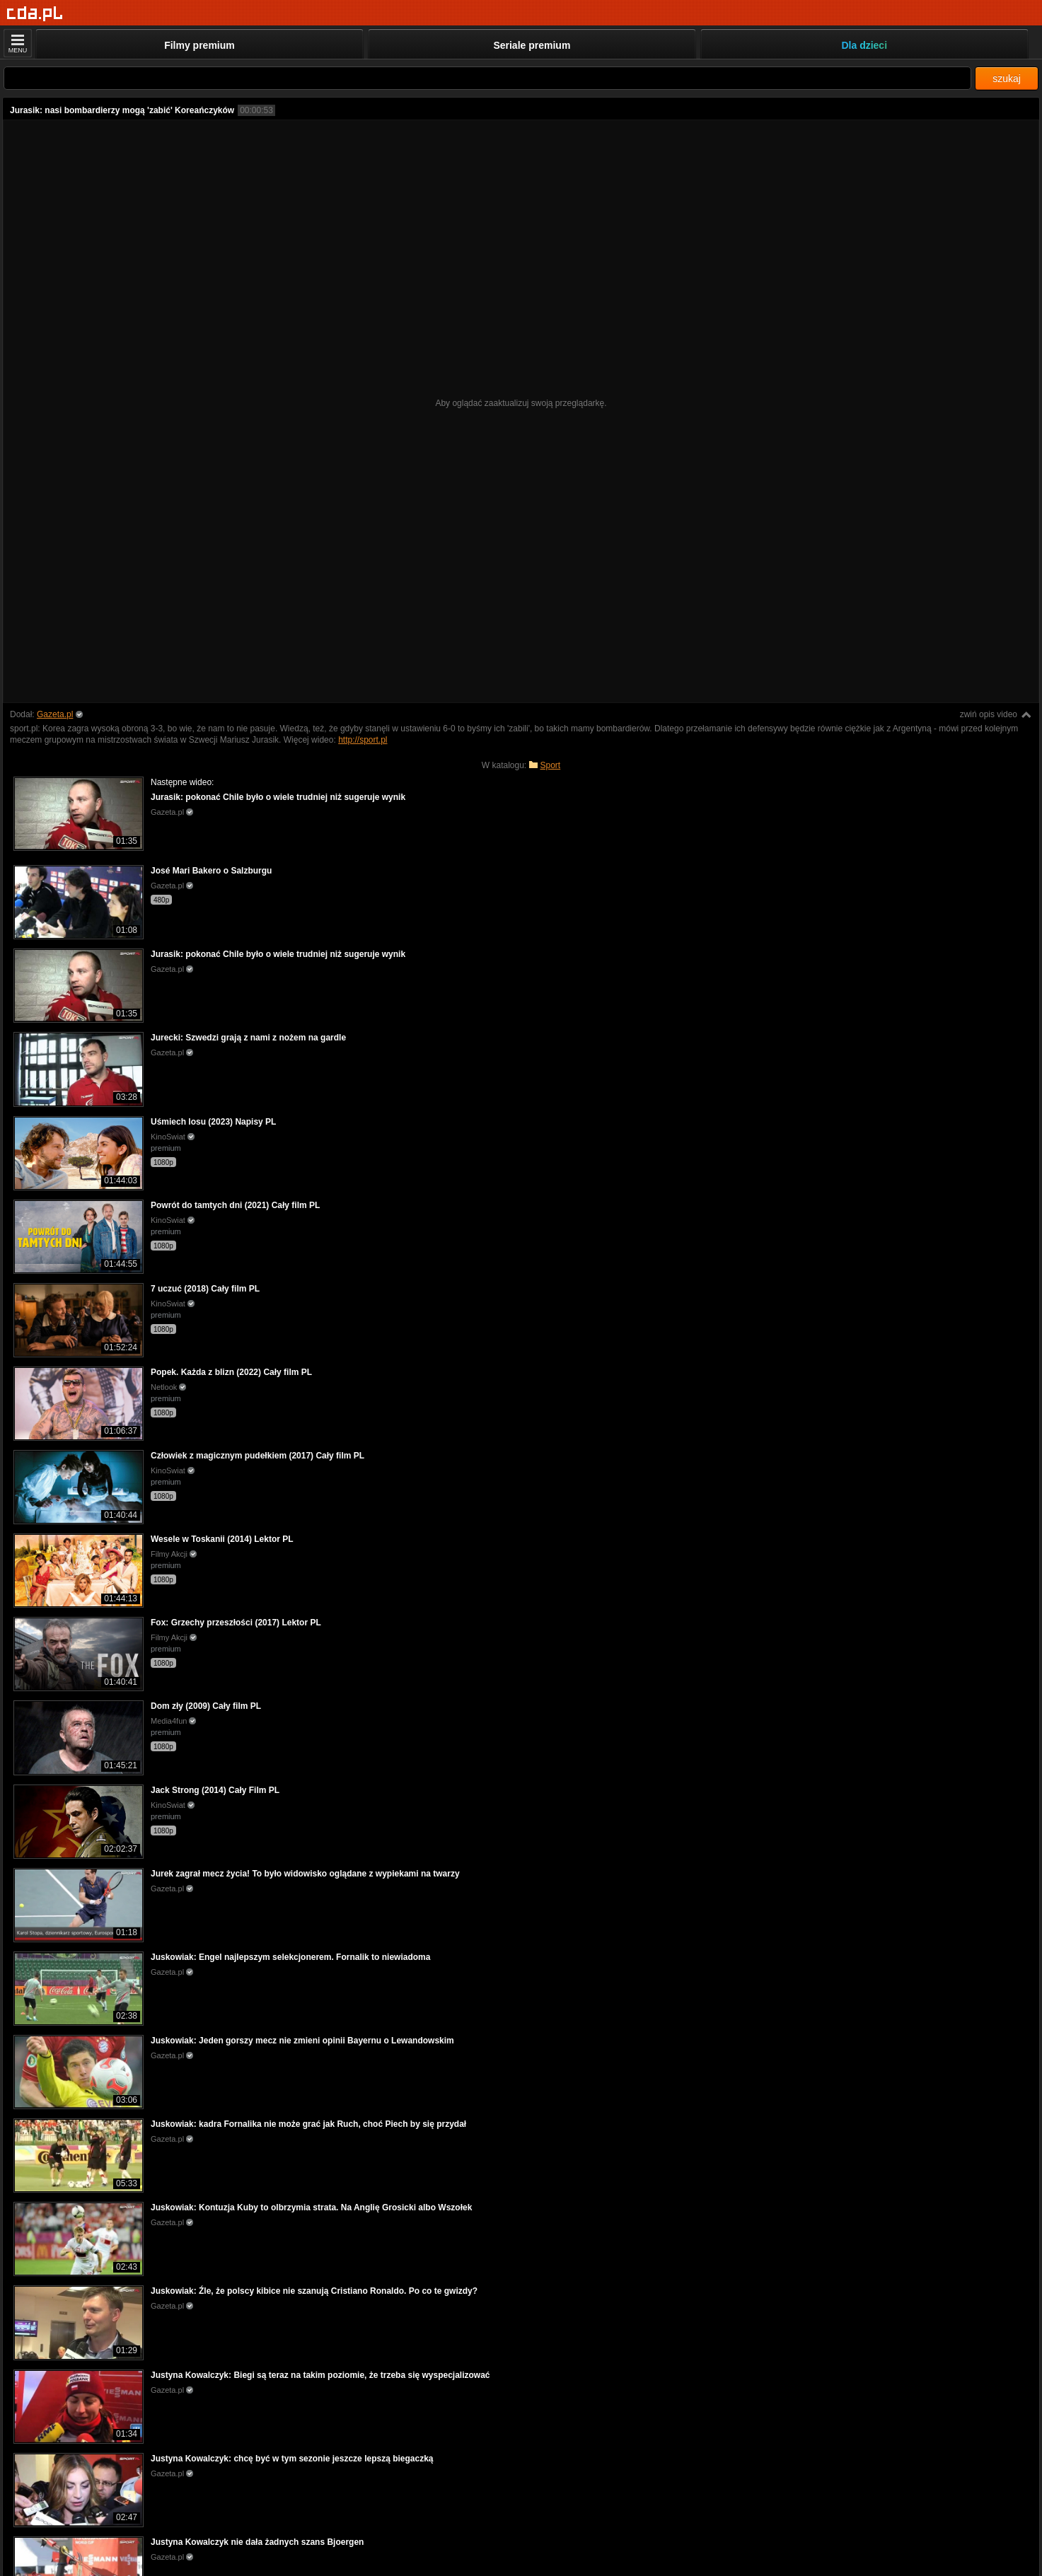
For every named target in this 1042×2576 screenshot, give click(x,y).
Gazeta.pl (55, 714)
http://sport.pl (362, 740)
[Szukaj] (487, 78)
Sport (550, 765)
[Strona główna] (35, 14)
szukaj (1006, 78)
